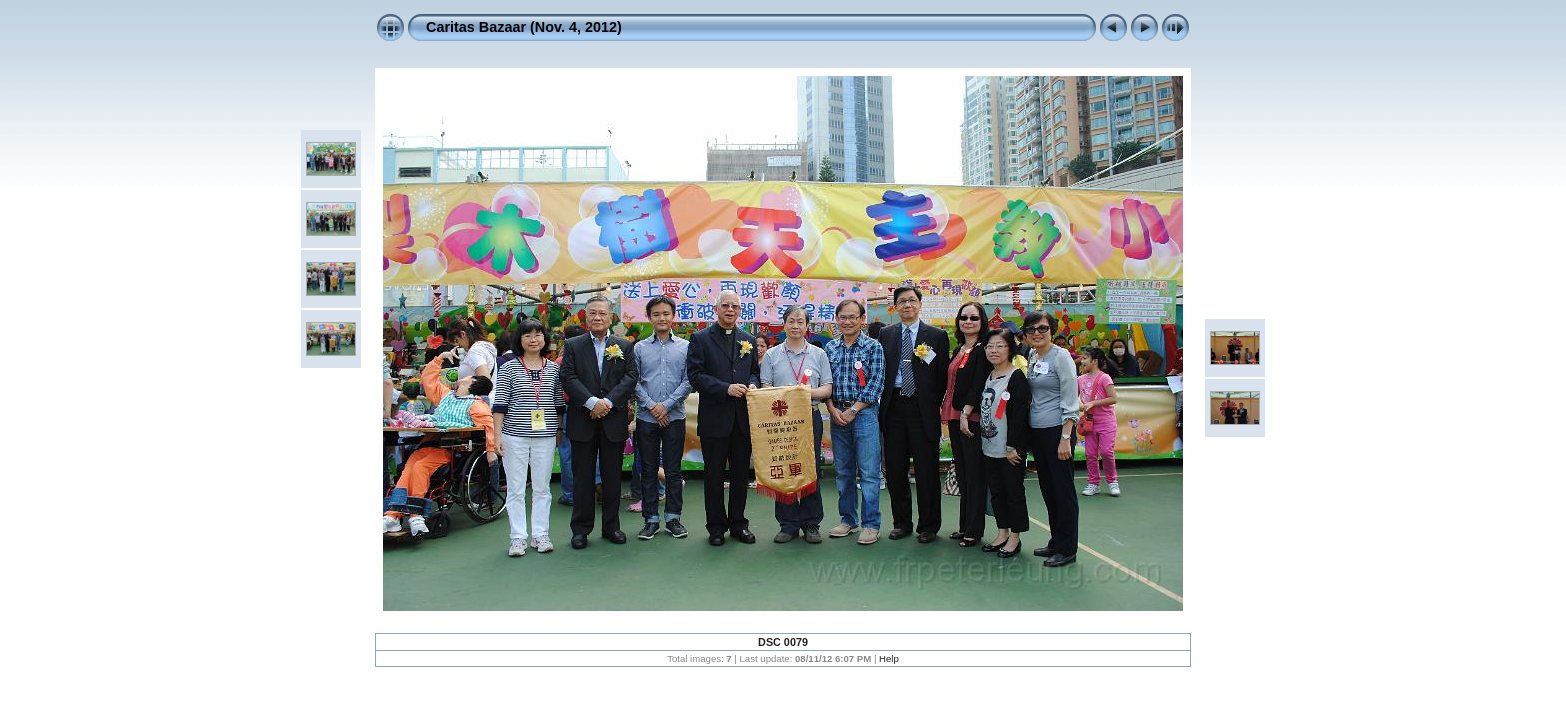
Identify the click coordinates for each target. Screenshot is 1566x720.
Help (889, 658)
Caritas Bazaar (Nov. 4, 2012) (524, 27)
